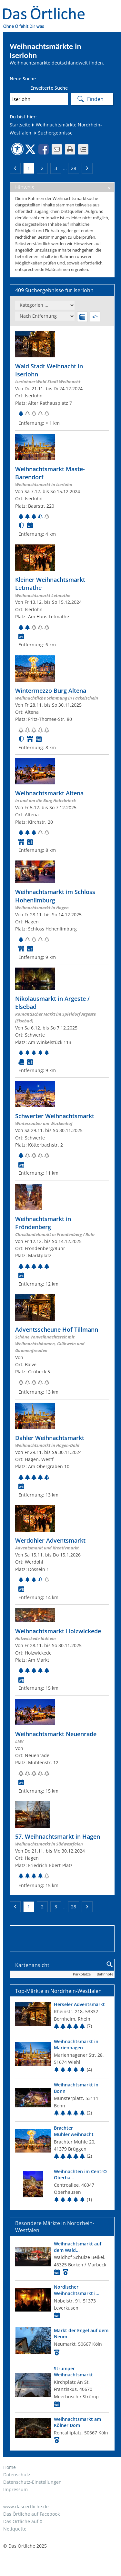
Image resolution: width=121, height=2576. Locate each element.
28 (73, 168)
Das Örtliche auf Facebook (31, 2514)
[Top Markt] (62, 2016)
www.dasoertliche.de (26, 2506)
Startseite (20, 125)
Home (9, 2467)
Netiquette (14, 2529)
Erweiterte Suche (49, 88)
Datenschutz (16, 2475)
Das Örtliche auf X (22, 2521)
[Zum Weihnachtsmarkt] (62, 379)
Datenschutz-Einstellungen (32, 2482)
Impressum (15, 2489)
